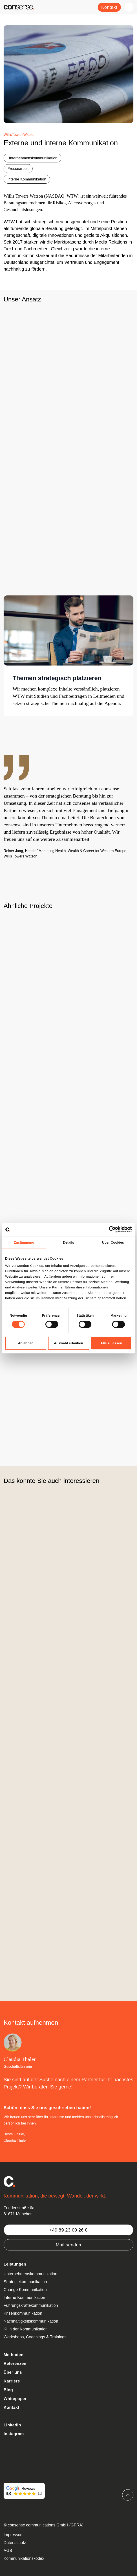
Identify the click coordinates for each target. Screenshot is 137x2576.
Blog (8, 2390)
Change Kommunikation (25, 2289)
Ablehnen (25, 1343)
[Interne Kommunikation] (27, 179)
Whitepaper (15, 2398)
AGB (8, 2550)
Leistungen (15, 2264)
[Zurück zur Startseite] (19, 7)
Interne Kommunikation (24, 2297)
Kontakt (109, 7)
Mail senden (68, 2244)
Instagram (14, 2434)
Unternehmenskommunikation (30, 2274)
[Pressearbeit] (18, 168)
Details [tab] (68, 1242)
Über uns (13, 2372)
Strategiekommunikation (25, 2282)
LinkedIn (12, 2425)
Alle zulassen (111, 1343)
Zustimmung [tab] (24, 1242)
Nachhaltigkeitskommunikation (31, 2321)
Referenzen (15, 2363)
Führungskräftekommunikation (31, 2305)
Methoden (14, 2355)
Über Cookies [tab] (113, 1242)
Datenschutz (15, 2542)
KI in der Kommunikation (26, 2329)
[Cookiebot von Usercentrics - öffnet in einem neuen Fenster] (112, 1229)
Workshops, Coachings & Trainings (35, 2337)
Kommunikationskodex (24, 2558)
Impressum (14, 2535)
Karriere (12, 2381)
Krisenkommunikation (23, 2313)
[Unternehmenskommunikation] (32, 158)
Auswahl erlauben (68, 1343)
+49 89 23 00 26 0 (68, 2229)
